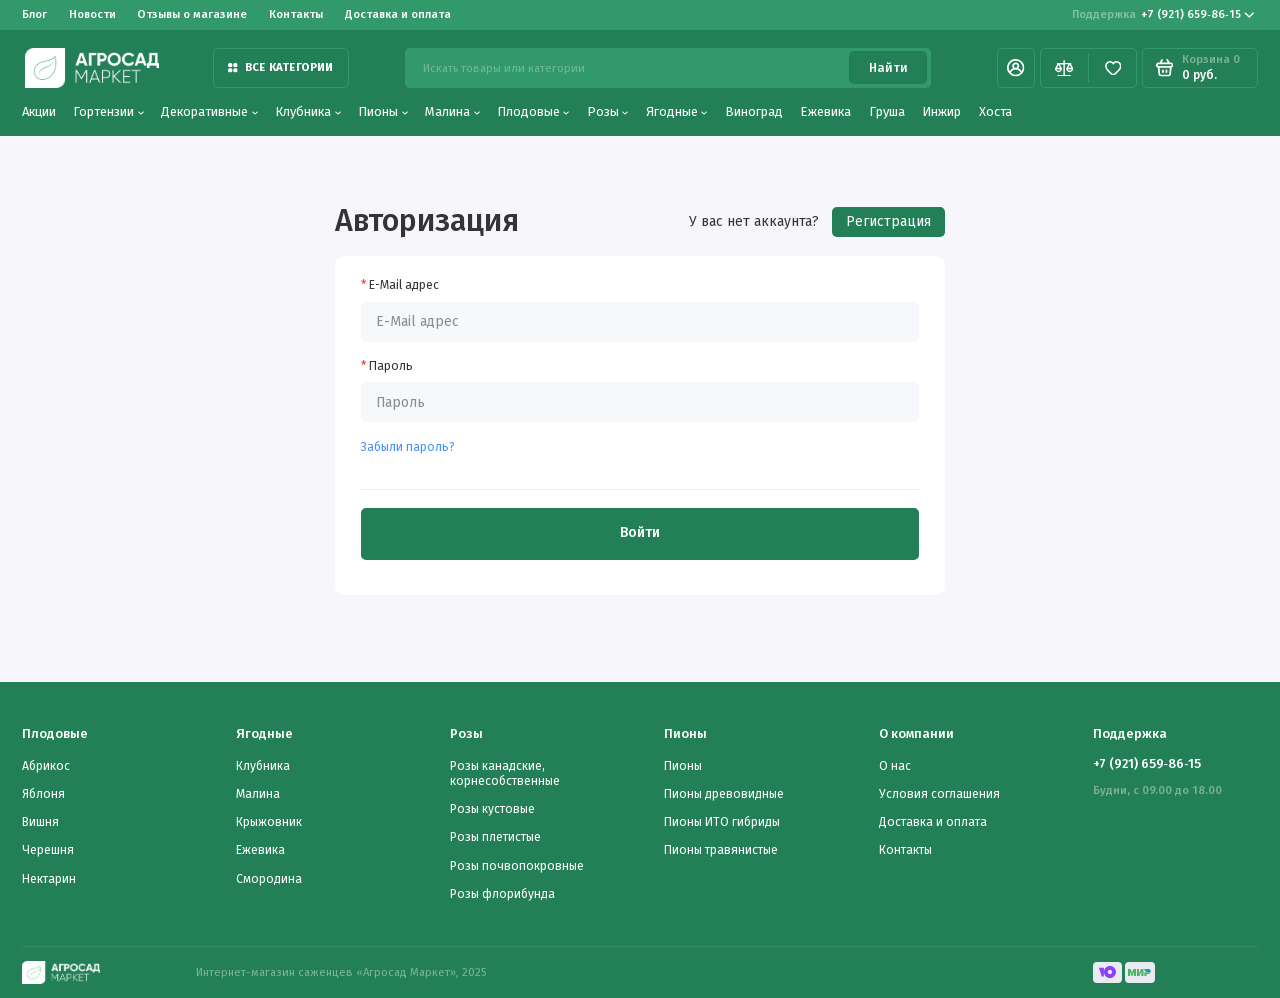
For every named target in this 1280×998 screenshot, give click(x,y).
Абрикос (46, 766)
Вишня (40, 822)
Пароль (391, 366)
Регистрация (888, 221)
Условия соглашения (939, 794)
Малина (452, 111)
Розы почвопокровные (517, 866)
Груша (887, 111)
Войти (640, 532)
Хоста (995, 111)
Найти (888, 68)
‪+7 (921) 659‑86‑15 (1163, 14)
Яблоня (43, 794)
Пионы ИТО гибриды (722, 822)
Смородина (269, 879)
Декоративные (209, 111)
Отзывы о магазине (192, 14)
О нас (895, 766)
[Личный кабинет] (1016, 68)
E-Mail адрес (404, 285)
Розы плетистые (495, 837)
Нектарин (49, 879)
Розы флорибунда (502, 894)
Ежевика (825, 111)
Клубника (308, 111)
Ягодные (677, 111)
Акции (39, 111)
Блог (34, 14)
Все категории (280, 67)
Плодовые (533, 111)
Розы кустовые (492, 809)
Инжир (941, 111)
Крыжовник (269, 822)
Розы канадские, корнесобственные (505, 773)
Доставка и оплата (398, 14)
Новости (92, 14)
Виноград (754, 111)
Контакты (296, 14)
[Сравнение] (1064, 68)
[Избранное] (1112, 68)
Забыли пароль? (408, 447)
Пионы (383, 111)
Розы (608, 111)
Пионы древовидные (724, 794)
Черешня (48, 850)
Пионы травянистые (721, 850)
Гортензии (108, 111)
